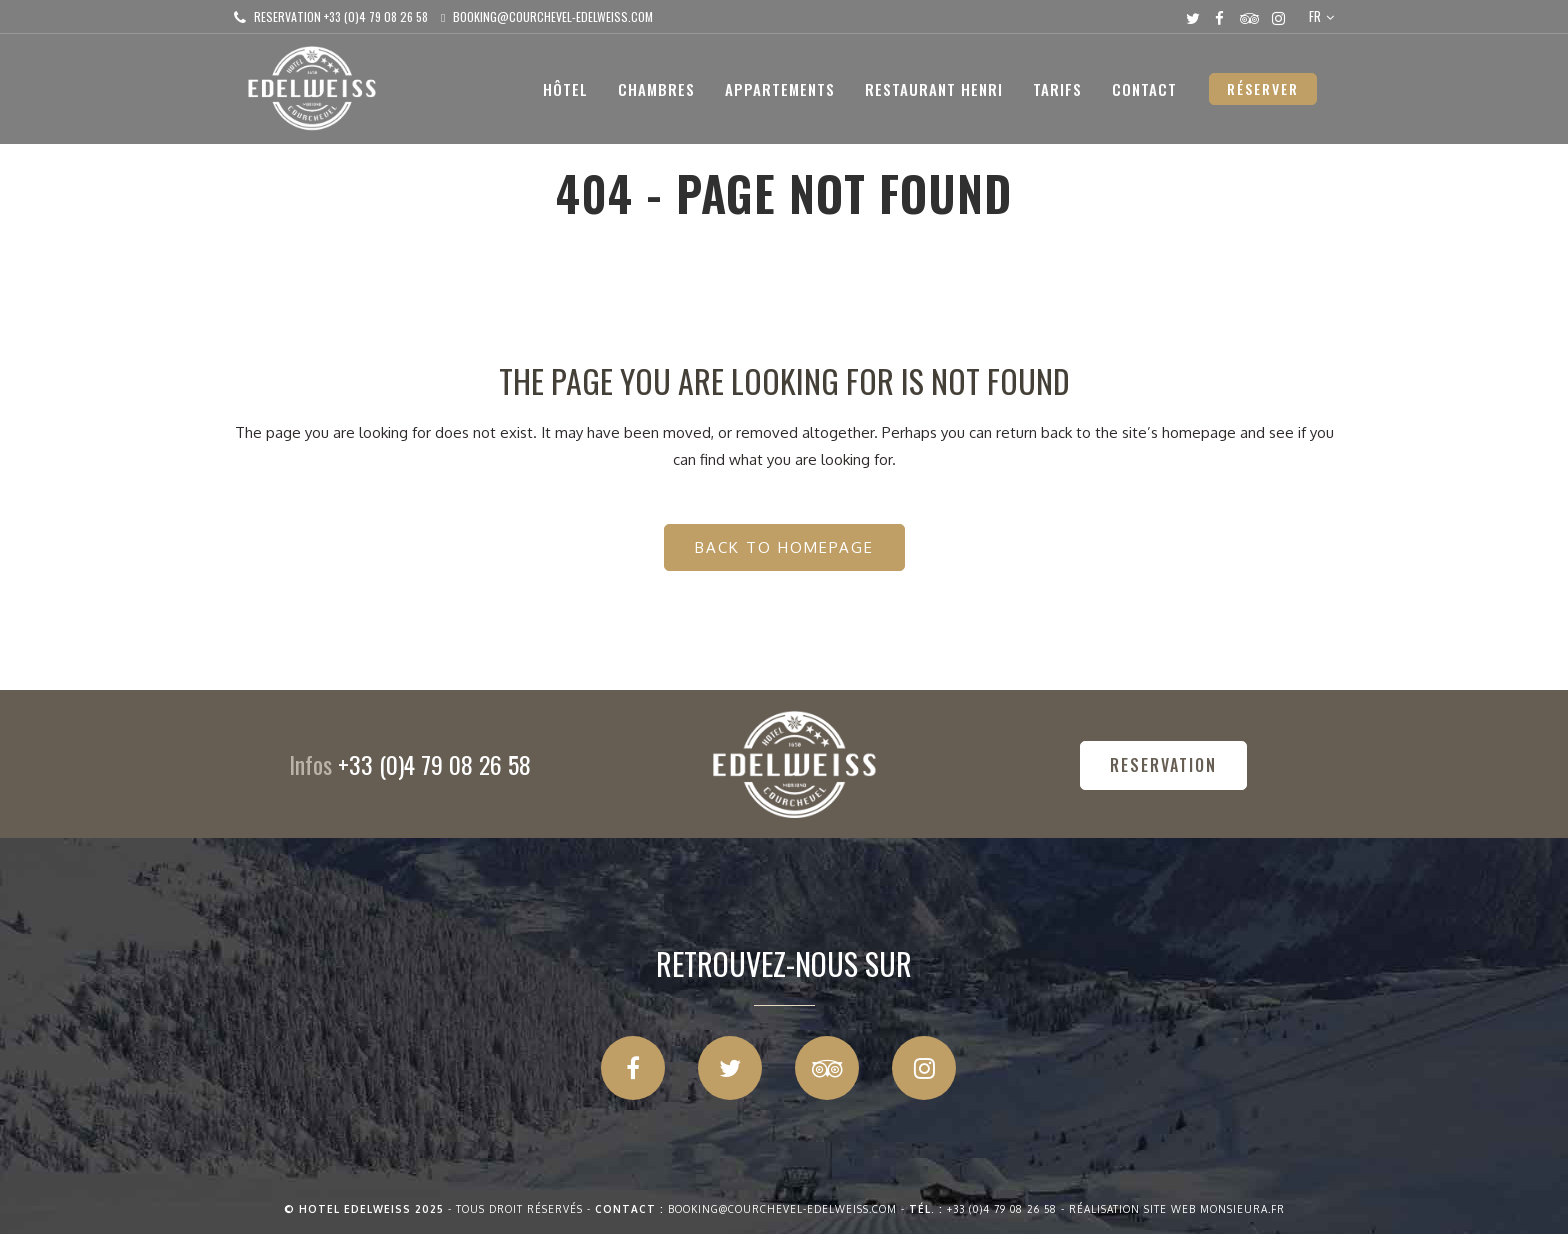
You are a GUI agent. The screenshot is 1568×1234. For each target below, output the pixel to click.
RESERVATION (1163, 765)
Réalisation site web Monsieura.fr (1177, 1209)
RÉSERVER (1263, 88)
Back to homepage (784, 547)
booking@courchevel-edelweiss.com (553, 16)
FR (1315, 16)
